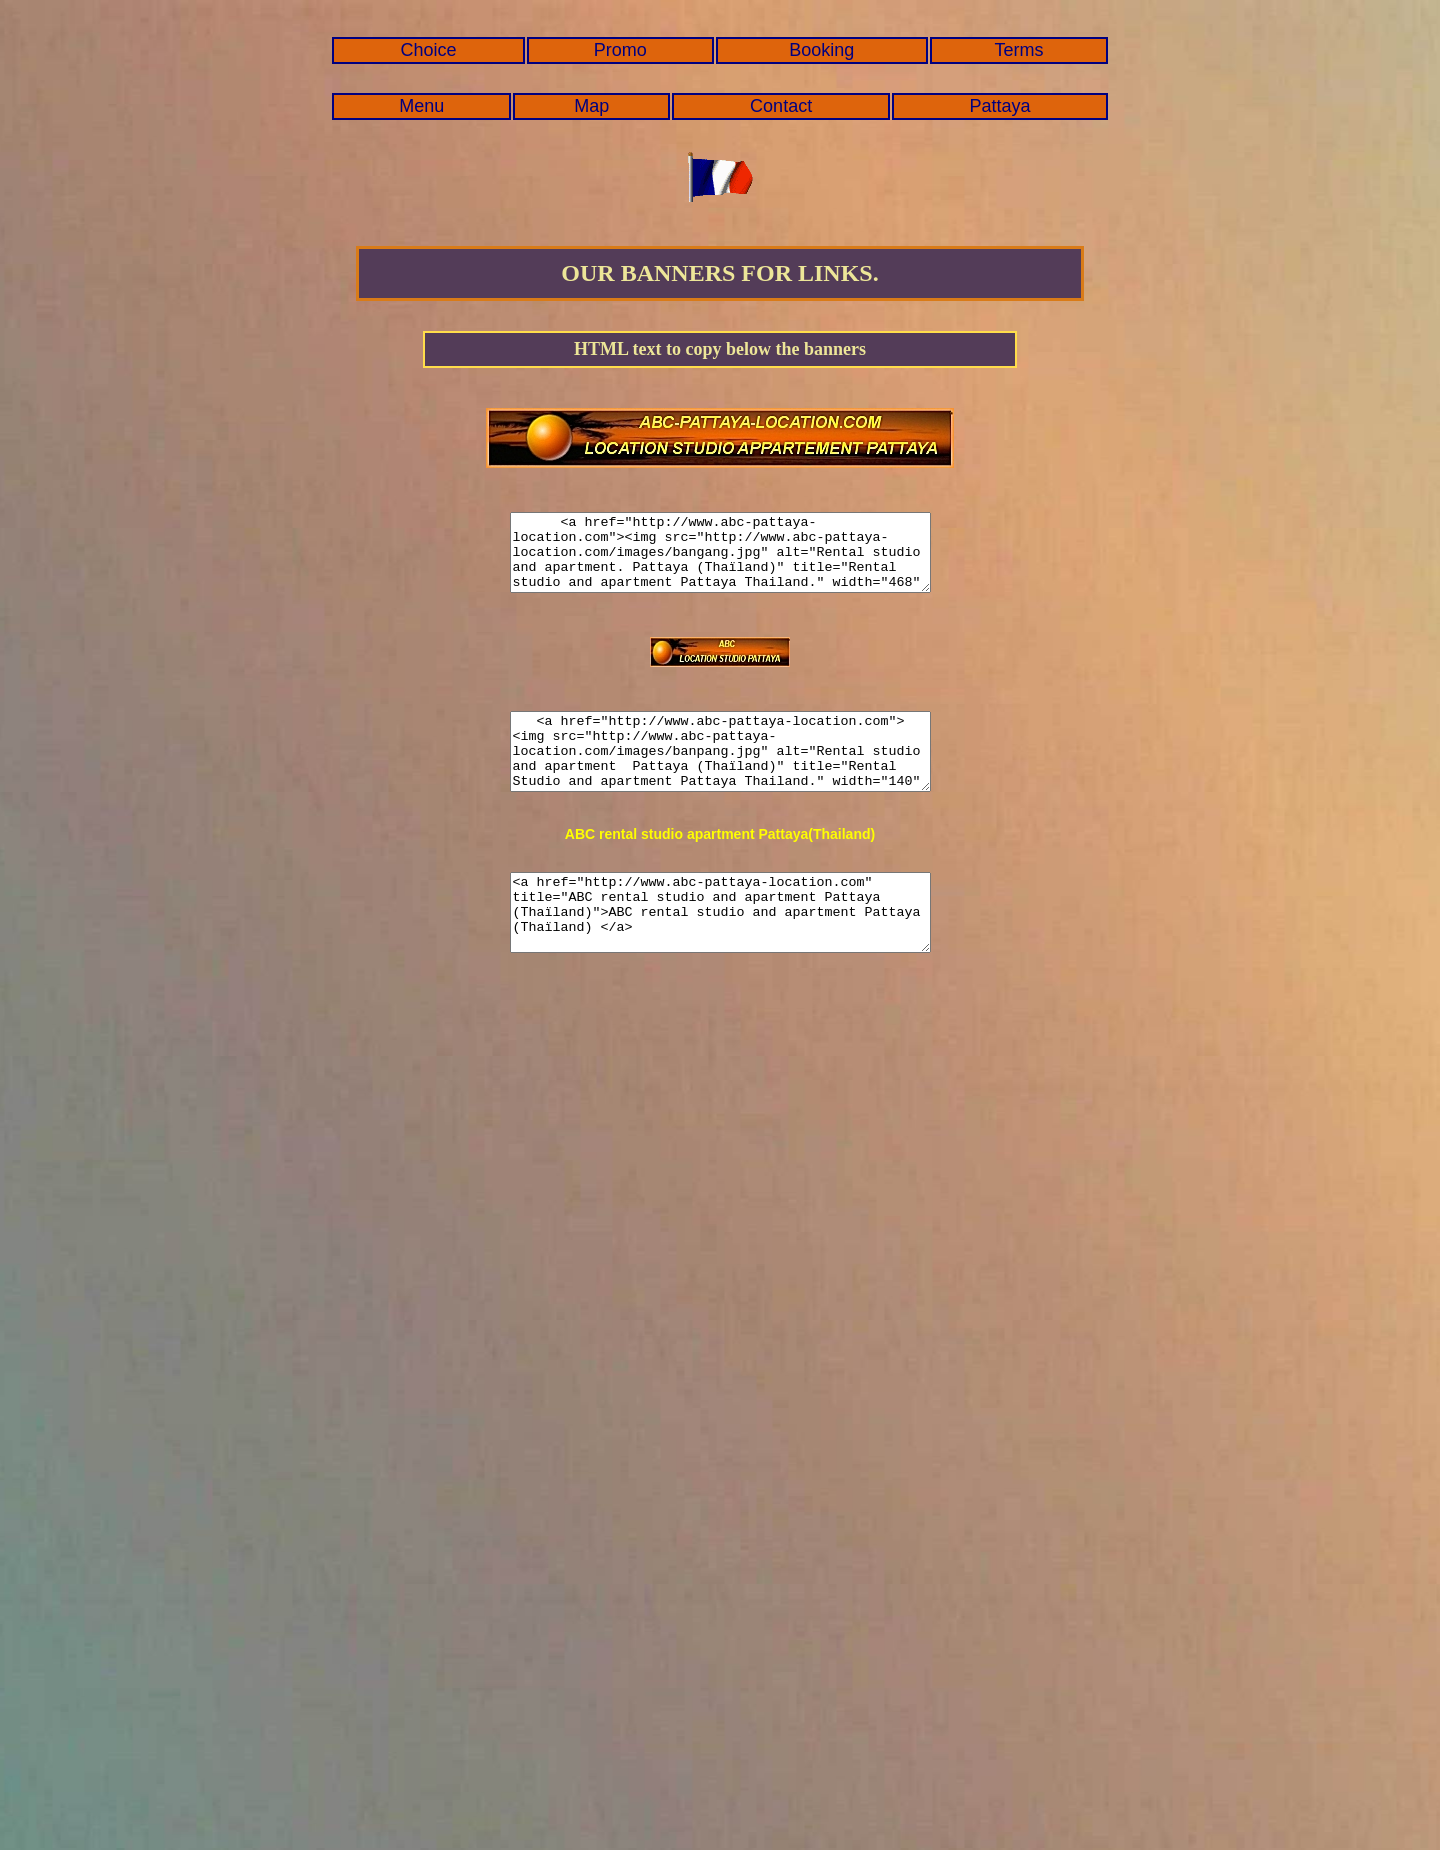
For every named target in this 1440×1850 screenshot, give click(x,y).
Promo (620, 50)
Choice (429, 50)
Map (591, 106)
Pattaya (1000, 106)
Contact (781, 106)
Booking (821, 50)
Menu (421, 106)
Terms (1019, 50)
